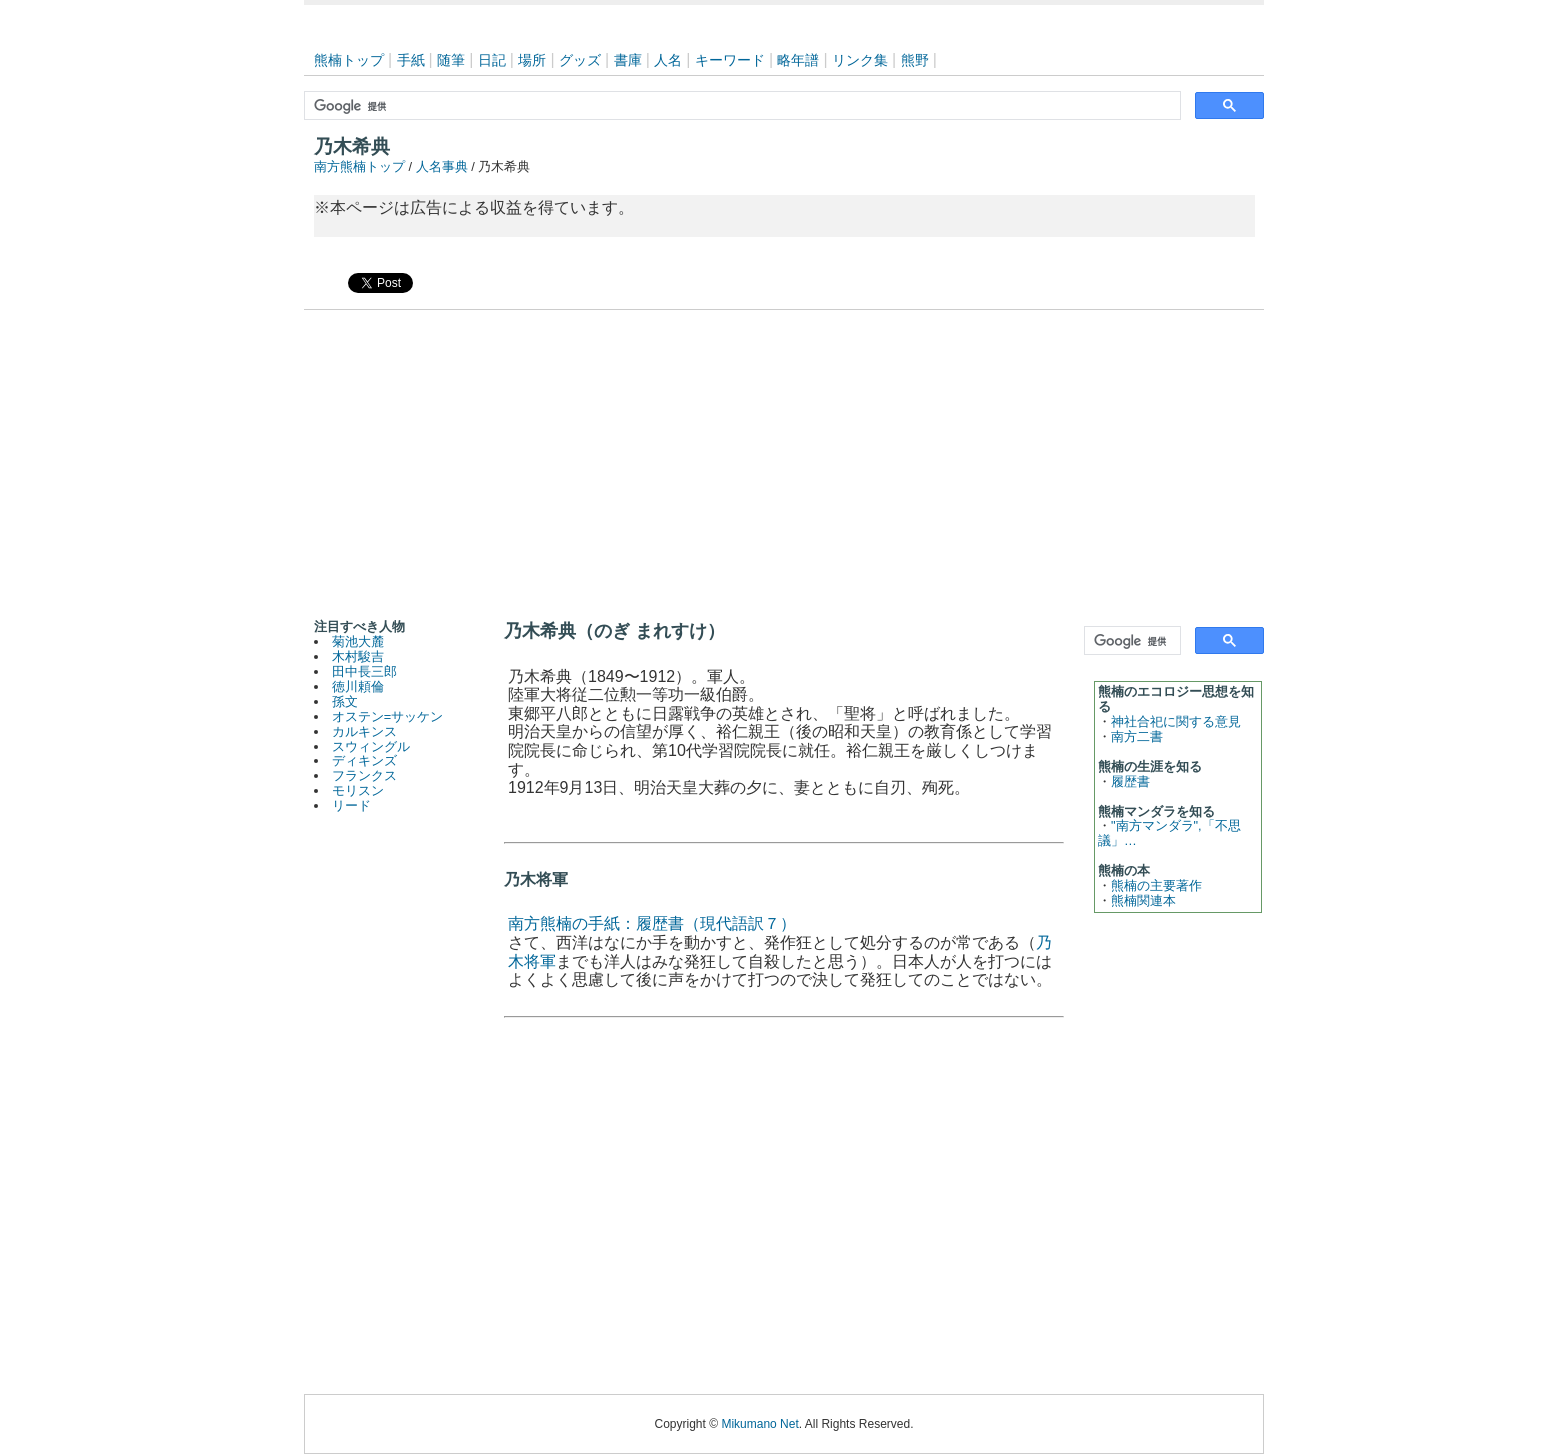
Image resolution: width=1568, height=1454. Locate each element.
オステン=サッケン (387, 716)
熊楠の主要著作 (1156, 885)
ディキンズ (364, 760)
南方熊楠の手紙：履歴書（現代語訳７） (652, 923)
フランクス (364, 775)
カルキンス (364, 731)
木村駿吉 (358, 656)
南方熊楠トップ (359, 166)
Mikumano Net (759, 1424)
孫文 (345, 701)
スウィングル (371, 746)
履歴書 (1130, 781)
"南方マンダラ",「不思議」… (1169, 833)
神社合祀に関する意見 (1176, 721)
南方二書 (1137, 736)
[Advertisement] (784, 460)
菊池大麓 (358, 641)
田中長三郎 (364, 671)
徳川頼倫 (358, 686)
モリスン (358, 790)
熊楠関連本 (1143, 900)
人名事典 (442, 166)
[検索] (740, 106)
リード (351, 805)
